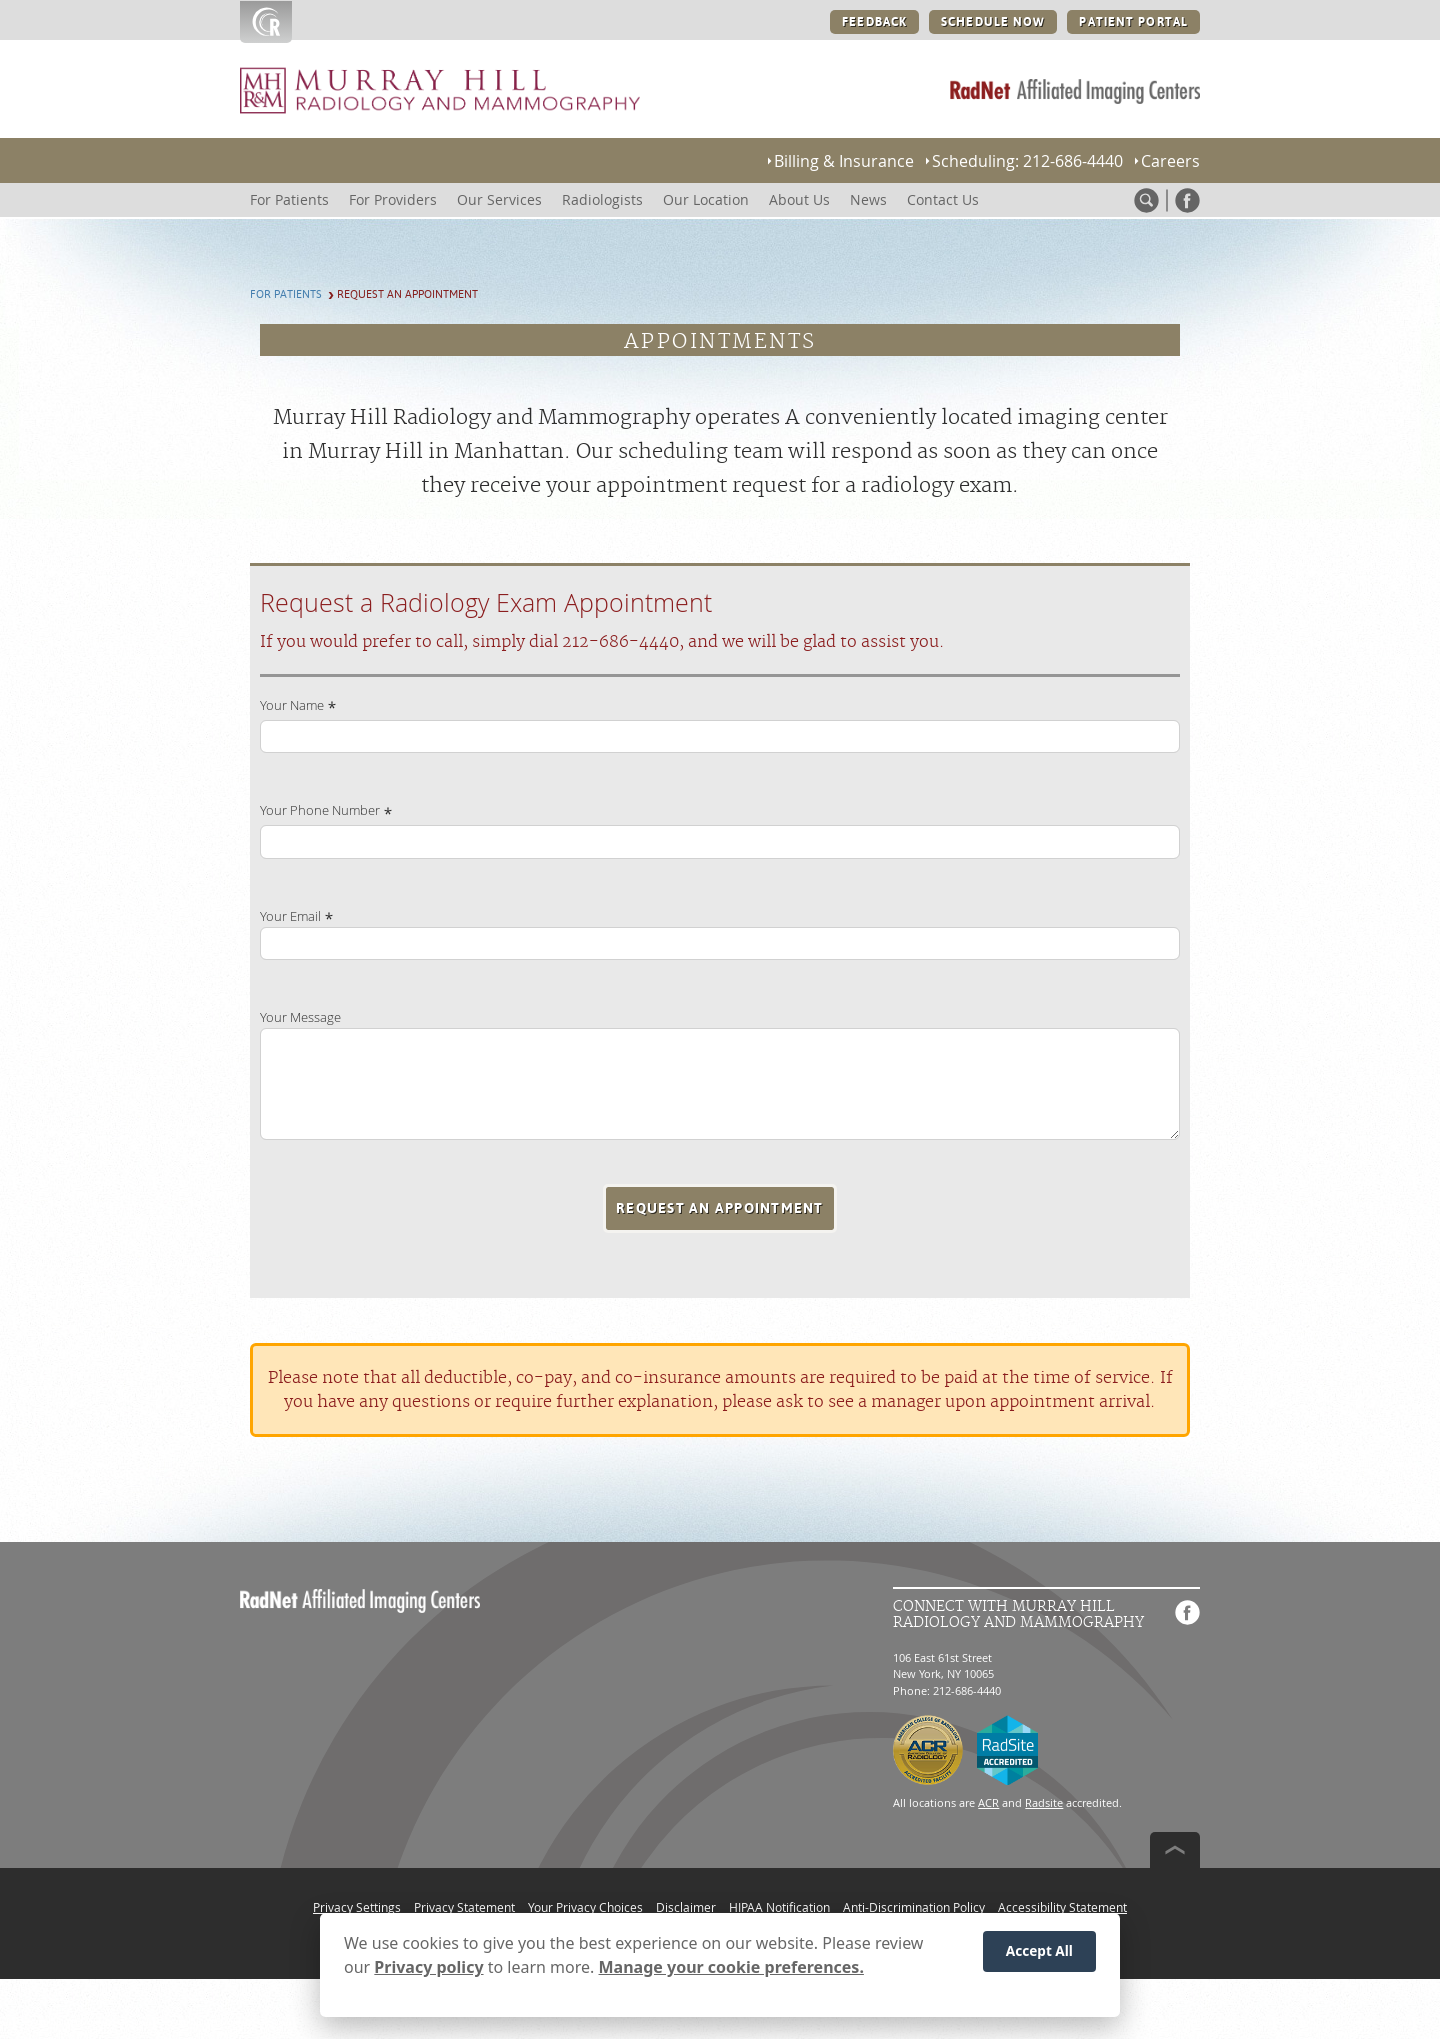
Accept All (1039, 1954)
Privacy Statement (464, 1907)
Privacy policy (428, 1970)
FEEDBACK (874, 22)
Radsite (1044, 1802)
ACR (988, 1802)
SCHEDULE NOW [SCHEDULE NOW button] (993, 22)
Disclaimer (686, 1907)
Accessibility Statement (1062, 1907)
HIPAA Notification (779, 1907)
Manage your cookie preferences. (731, 1970)
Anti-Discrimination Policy (914, 1907)
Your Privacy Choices (585, 1907)
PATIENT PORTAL (1133, 22)
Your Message (300, 1017)
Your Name (292, 705)
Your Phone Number (320, 810)
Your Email (290, 916)
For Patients (286, 294)
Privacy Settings (357, 1907)
